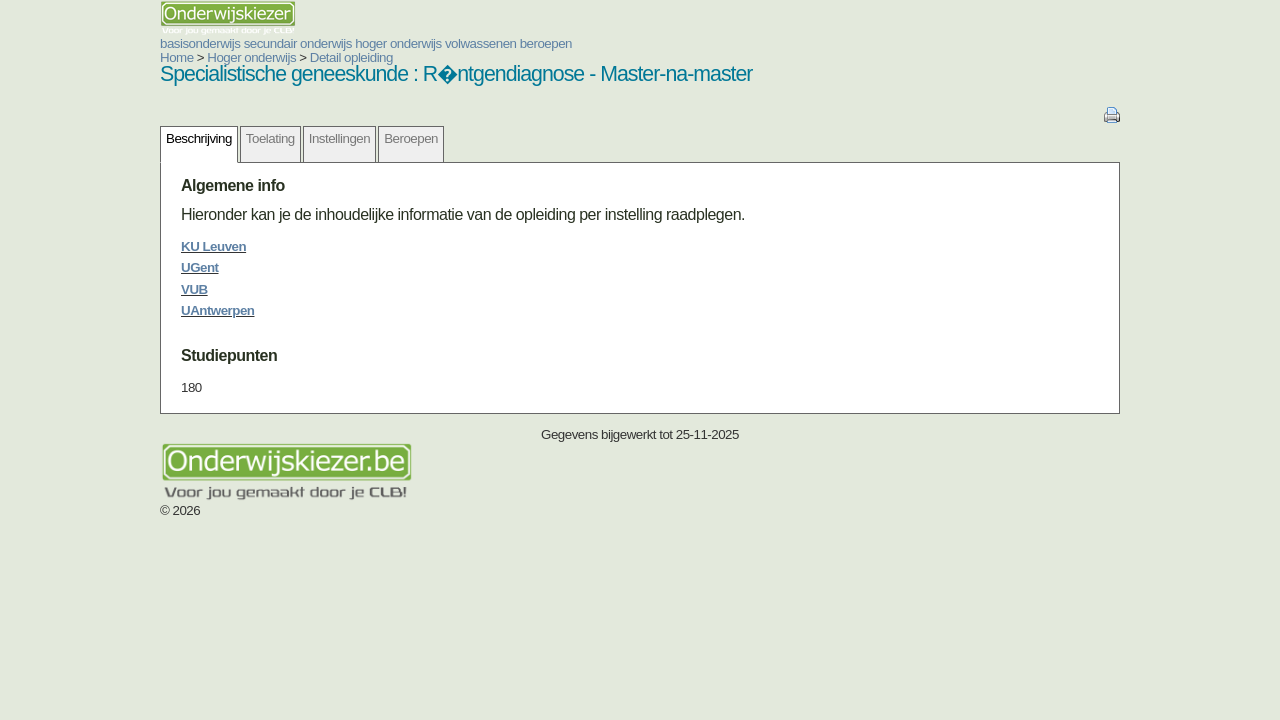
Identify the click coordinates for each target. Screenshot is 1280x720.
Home (57, 57)
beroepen (426, 43)
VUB (74, 289)
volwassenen (361, 43)
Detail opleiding (231, 57)
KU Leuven (93, 246)
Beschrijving (79, 138)
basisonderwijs (80, 43)
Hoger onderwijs (131, 57)
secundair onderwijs (178, 43)
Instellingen (219, 138)
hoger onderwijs (278, 43)
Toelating (150, 138)
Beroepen (291, 138)
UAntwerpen (98, 310)
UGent (80, 267)
